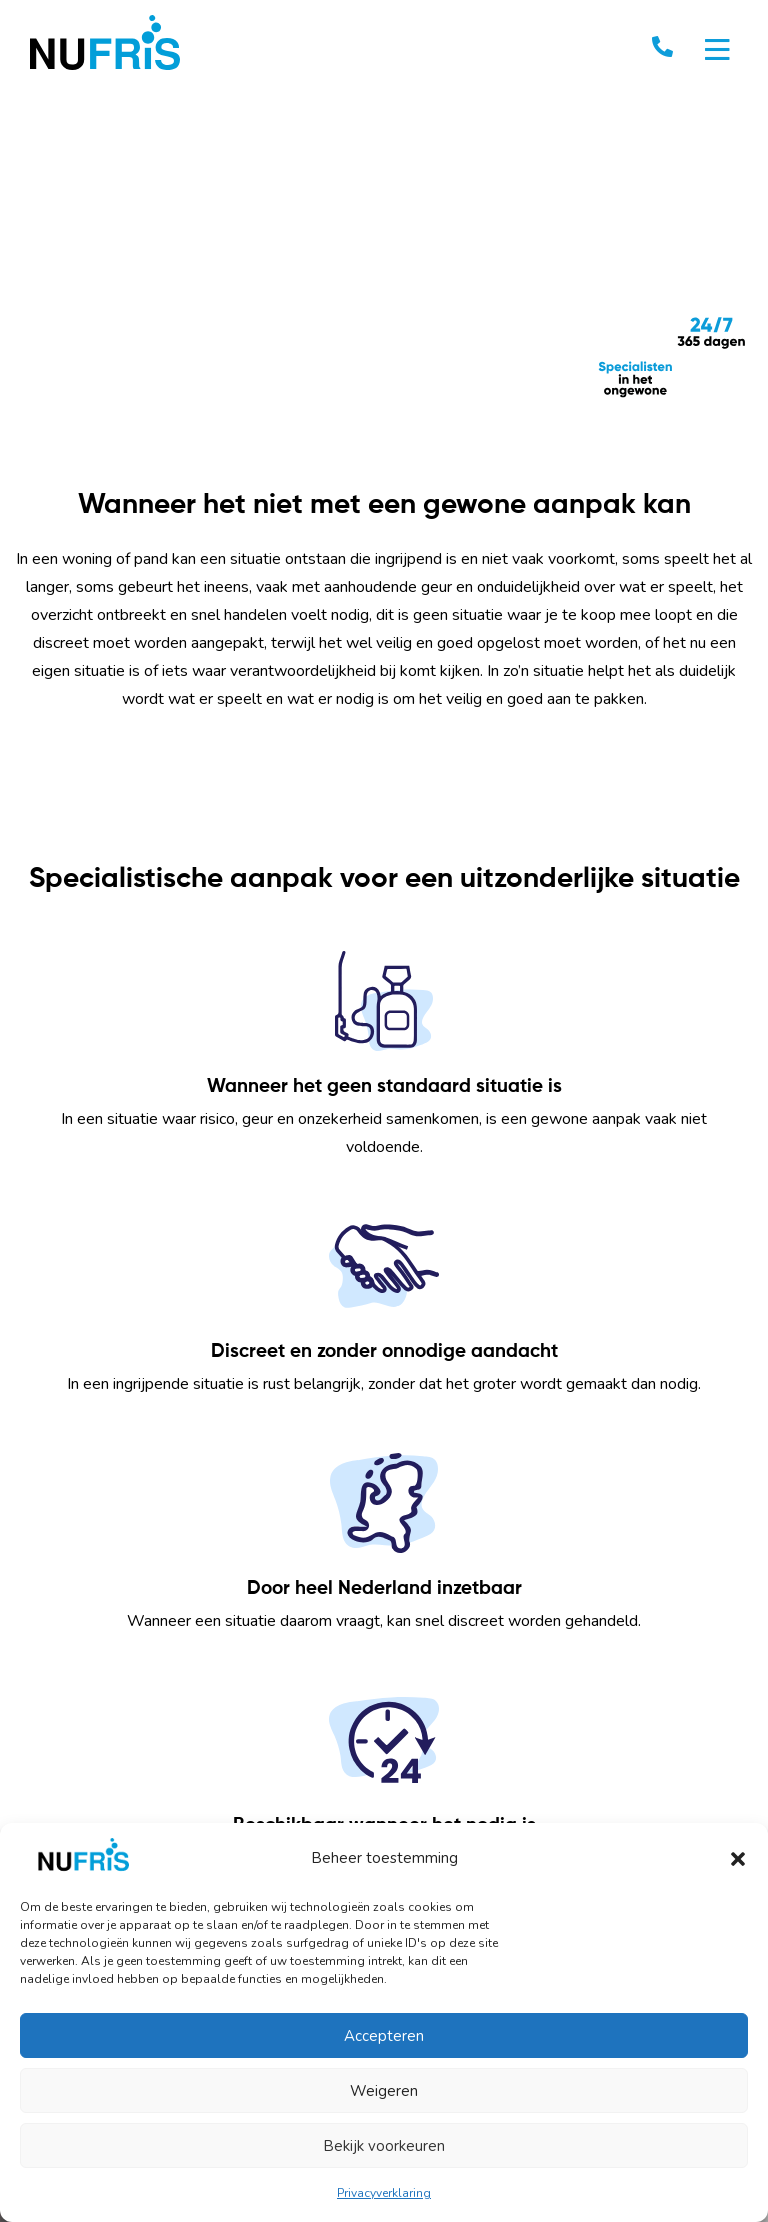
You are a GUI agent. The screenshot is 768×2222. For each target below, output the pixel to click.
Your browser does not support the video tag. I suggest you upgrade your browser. (384, 276)
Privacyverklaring (384, 2193)
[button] (738, 1858)
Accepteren (384, 2036)
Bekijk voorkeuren (384, 2146)
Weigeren (384, 2091)
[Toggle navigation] (717, 50)
